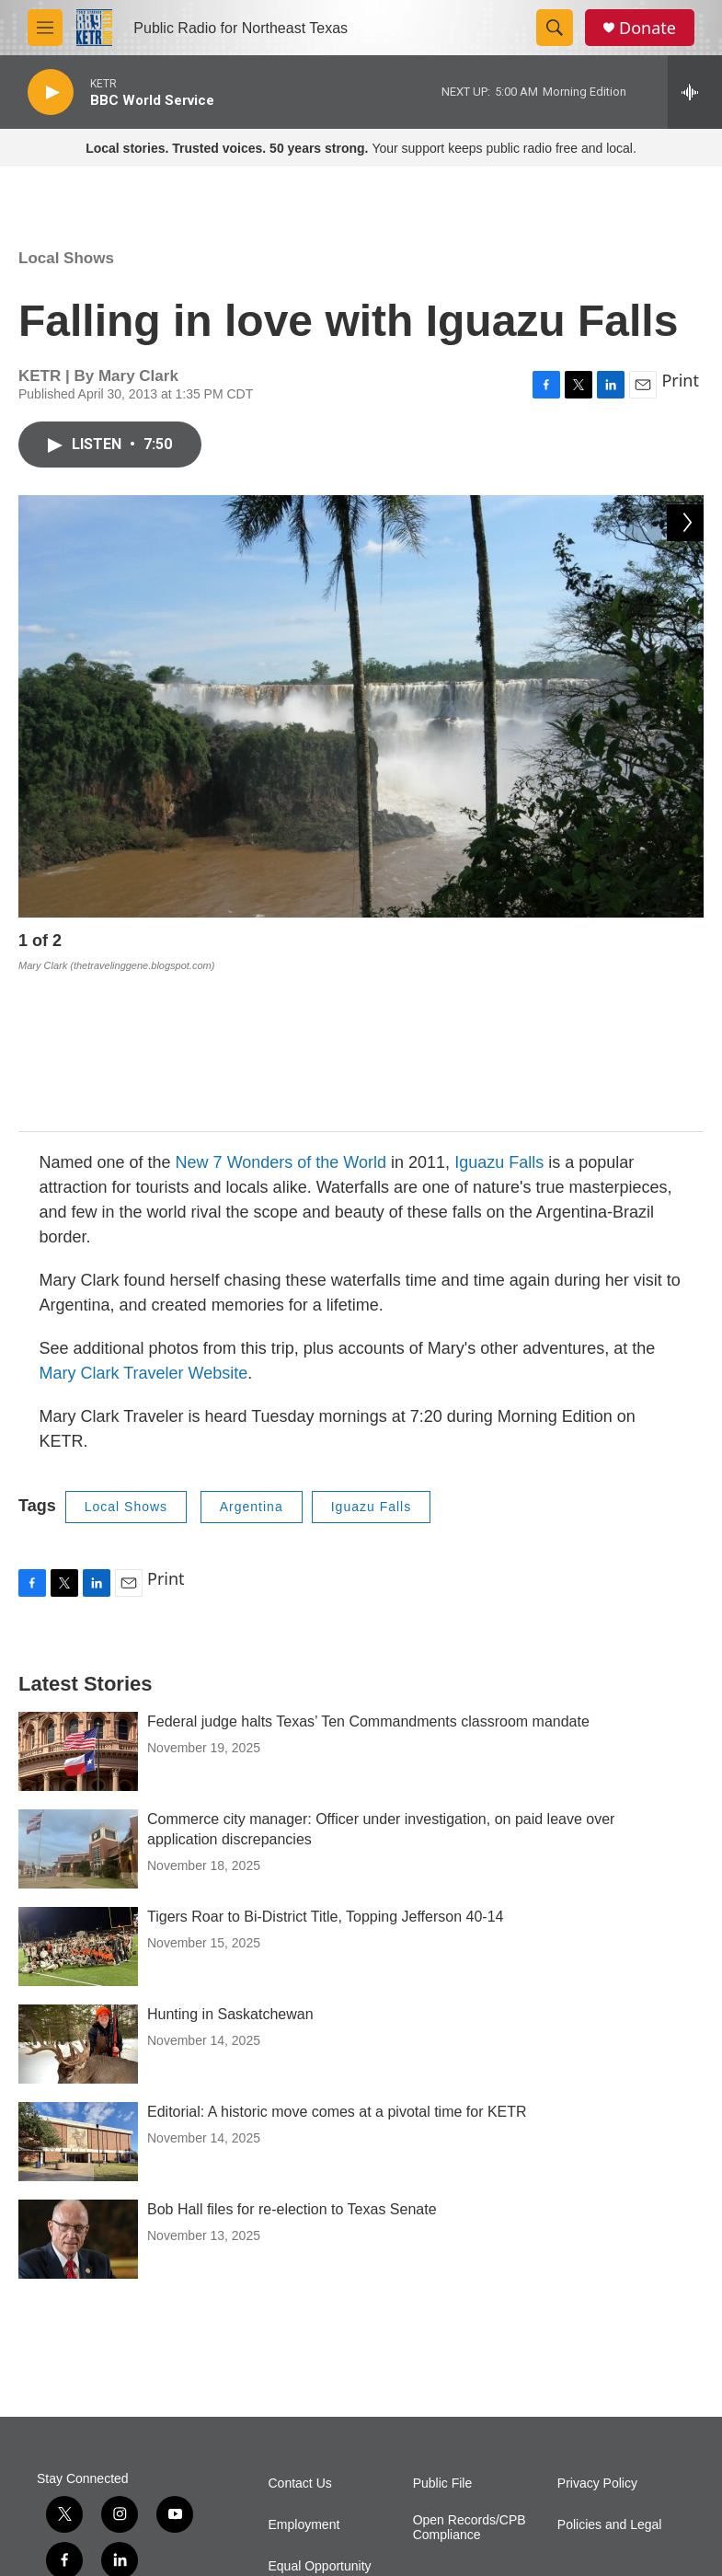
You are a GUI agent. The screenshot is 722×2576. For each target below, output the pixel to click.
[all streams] (695, 92)
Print (680, 380)
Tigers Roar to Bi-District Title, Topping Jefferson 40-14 (325, 1768)
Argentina (251, 1358)
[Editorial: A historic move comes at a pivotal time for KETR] (78, 1993)
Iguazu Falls (499, 1014)
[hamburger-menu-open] (45, 27)
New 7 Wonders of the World (281, 1014)
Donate (647, 28)
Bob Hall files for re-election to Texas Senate (292, 2061)
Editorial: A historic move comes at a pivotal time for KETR (337, 1963)
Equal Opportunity (320, 2418)
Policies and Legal (609, 2377)
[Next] (685, 945)
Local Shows (66, 258)
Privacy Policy (597, 2335)
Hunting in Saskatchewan (230, 1866)
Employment (304, 2377)
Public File (443, 2335)
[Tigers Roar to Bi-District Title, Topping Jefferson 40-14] (78, 1798)
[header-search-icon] (554, 27)
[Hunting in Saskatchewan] (78, 1895)
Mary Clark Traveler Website (144, 1225)
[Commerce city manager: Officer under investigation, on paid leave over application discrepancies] (78, 1700)
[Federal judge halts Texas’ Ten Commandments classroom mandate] (78, 1603)
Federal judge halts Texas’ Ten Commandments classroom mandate (368, 1573)
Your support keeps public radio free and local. (361, 148)
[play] (50, 92)
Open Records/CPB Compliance (469, 2379)
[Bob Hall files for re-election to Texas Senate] (78, 2091)
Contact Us (300, 2335)
